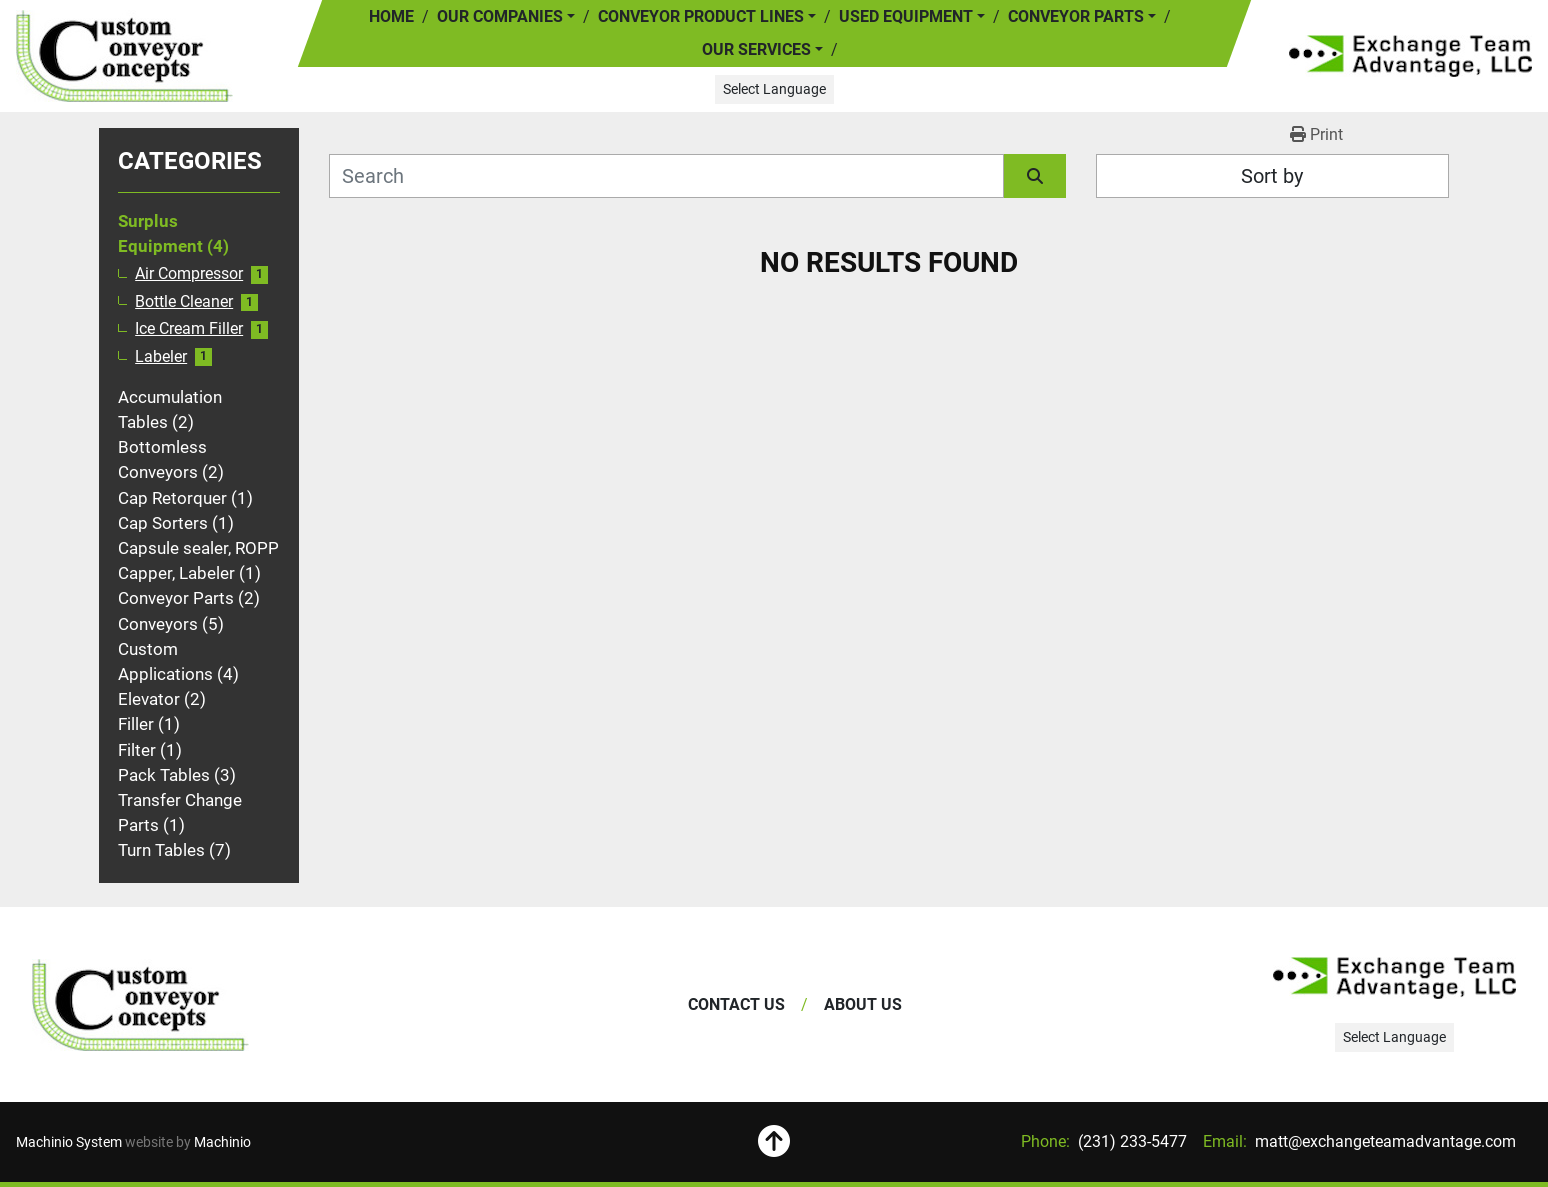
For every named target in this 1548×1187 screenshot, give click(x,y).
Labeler (161, 357)
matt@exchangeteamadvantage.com (1383, 1141)
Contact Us (736, 1004)
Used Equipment (906, 16)
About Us (863, 1004)
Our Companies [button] (500, 16)
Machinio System (69, 1142)
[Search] (666, 176)
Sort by (1272, 176)
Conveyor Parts (1076, 16)
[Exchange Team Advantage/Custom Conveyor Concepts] (140, 1005)
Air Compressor (189, 274)
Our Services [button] (756, 49)
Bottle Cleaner (184, 302)
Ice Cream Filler (189, 329)
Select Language (774, 89)
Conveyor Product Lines (701, 16)
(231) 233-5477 (1130, 1141)
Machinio (222, 1142)
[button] (707, 17)
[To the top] (774, 1142)
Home (391, 16)
